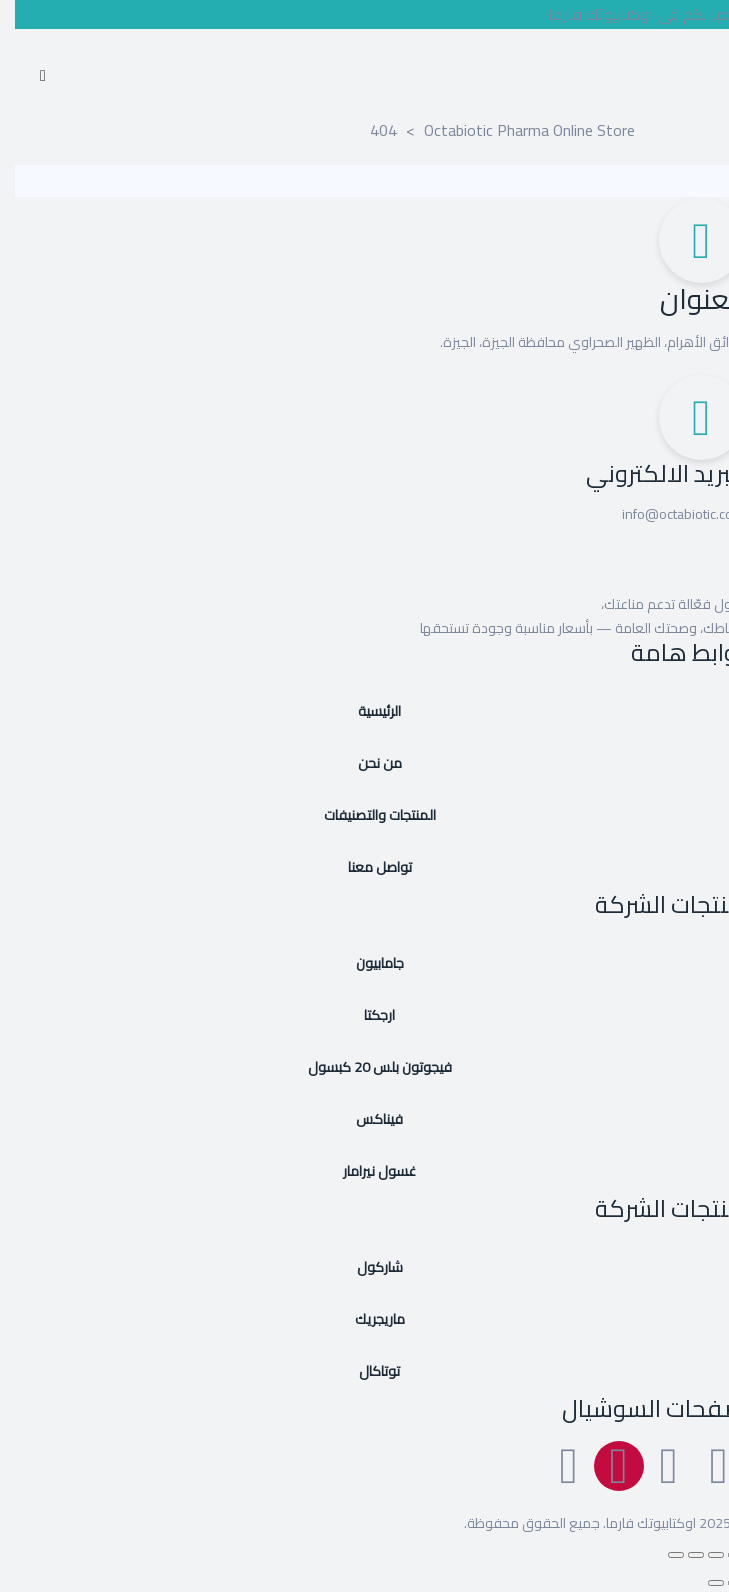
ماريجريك (365, 1319)
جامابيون (365, 963)
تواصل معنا (365, 867)
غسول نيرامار (364, 1171)
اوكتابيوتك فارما (636, 1523)
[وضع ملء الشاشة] (701, 1555)
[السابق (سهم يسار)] (721, 1583)
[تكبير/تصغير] (721, 1555)
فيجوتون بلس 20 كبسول (365, 1067)
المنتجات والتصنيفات (365, 815)
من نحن (365, 763)
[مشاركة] (681, 1555)
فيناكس (364, 1119)
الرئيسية (364, 711)
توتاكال (364, 1371)
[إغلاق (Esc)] (661, 1555)
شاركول (365, 1267)
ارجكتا (364, 1015)
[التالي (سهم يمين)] (701, 1583)
